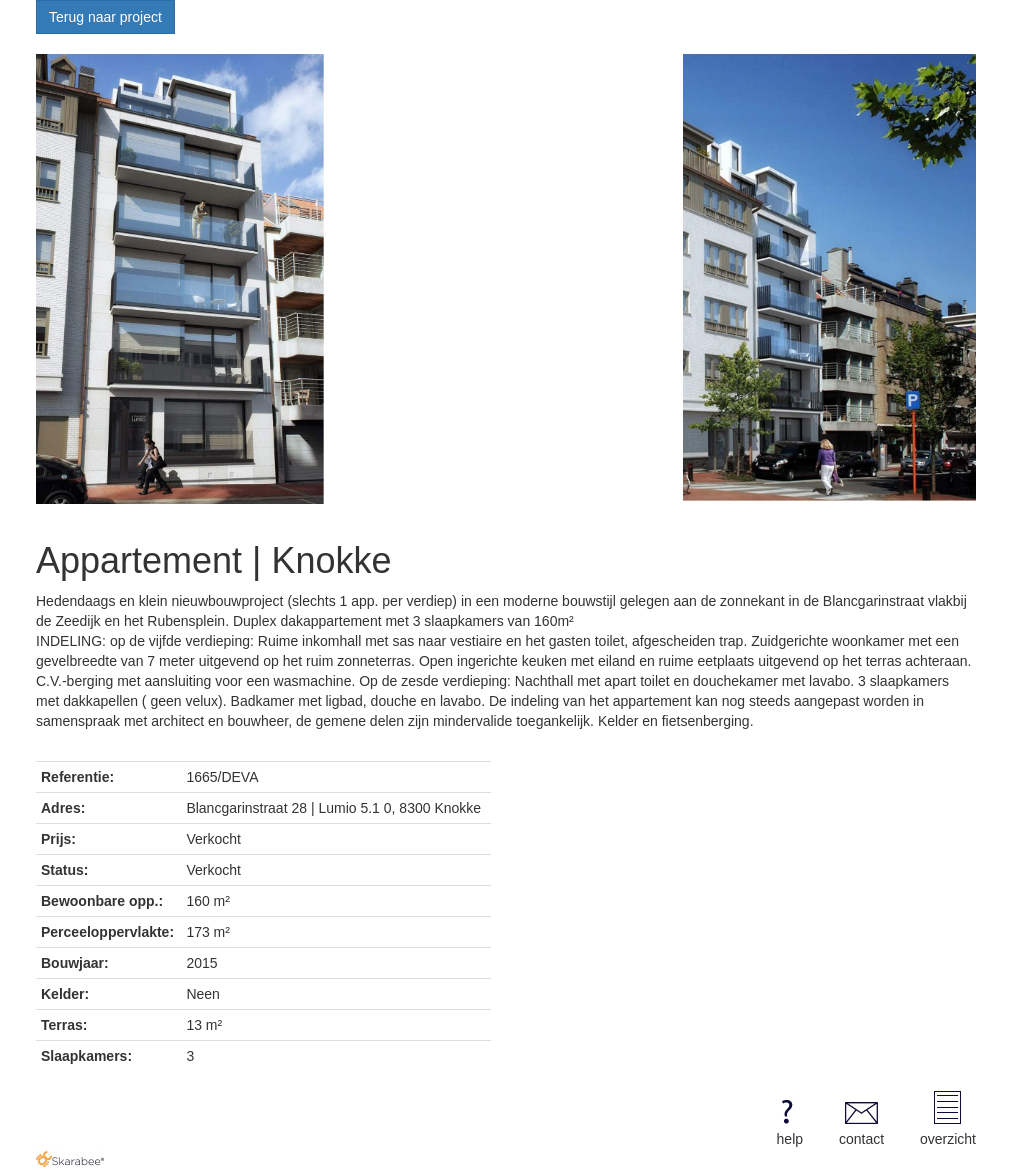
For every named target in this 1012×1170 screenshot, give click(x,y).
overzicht (948, 1119)
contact (861, 1119)
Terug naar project (105, 17)
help (786, 1119)
